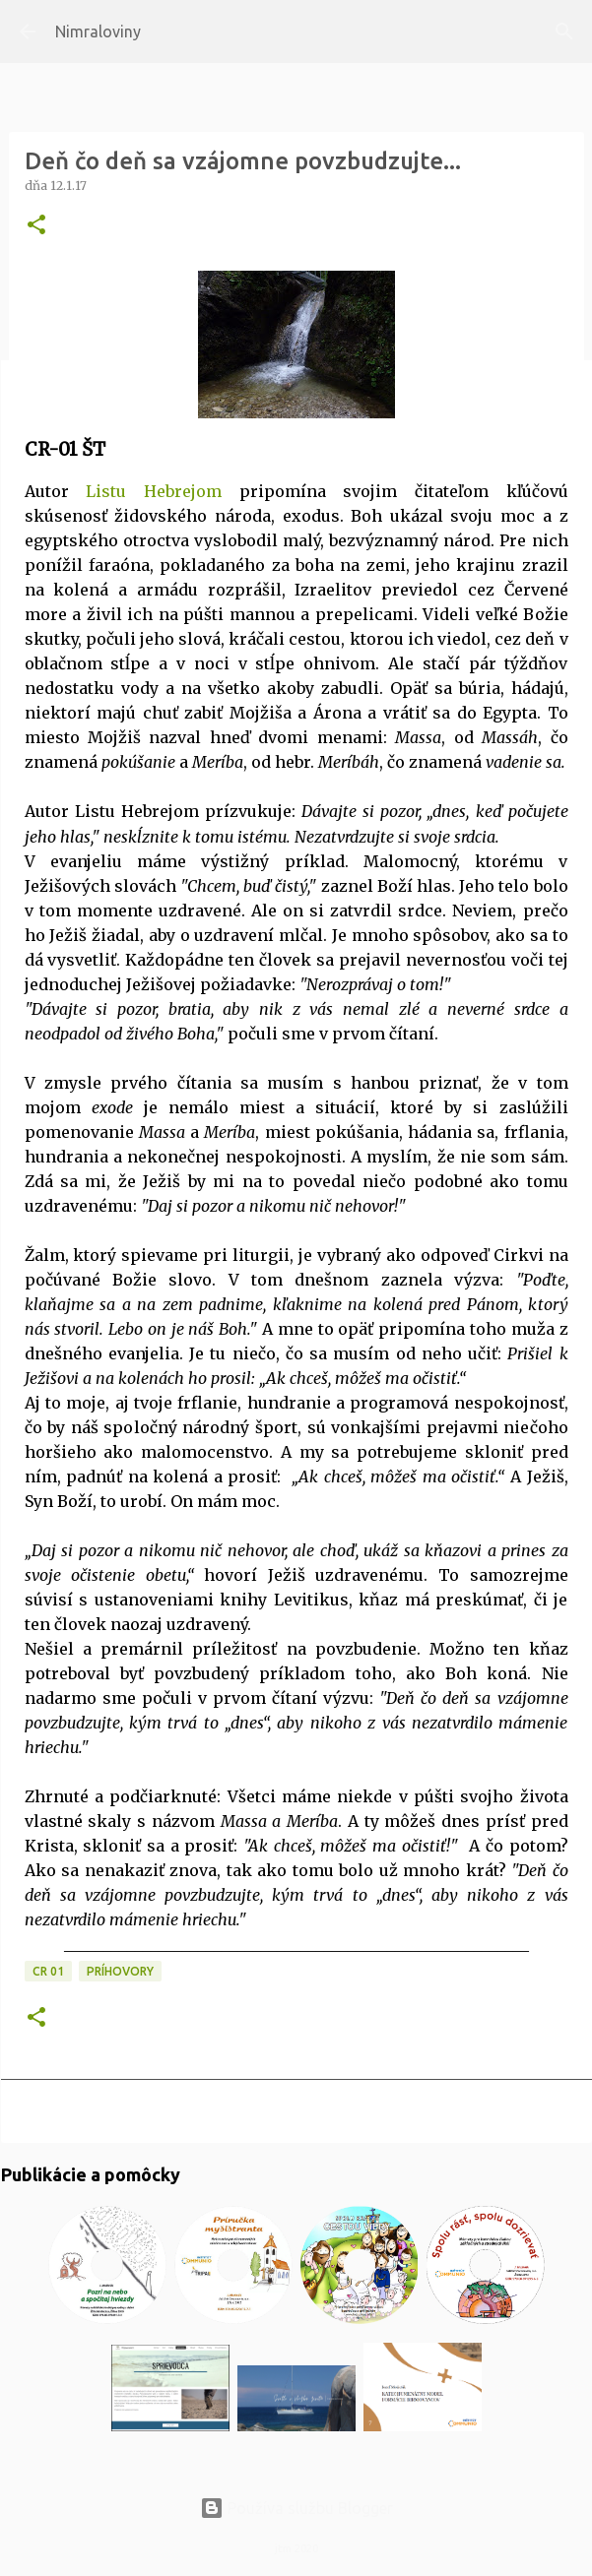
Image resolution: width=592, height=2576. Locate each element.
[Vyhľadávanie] (564, 31)
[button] (36, 226)
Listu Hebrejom (154, 491)
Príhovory (120, 1971)
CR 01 (48, 1971)
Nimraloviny (98, 31)
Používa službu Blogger (296, 2508)
